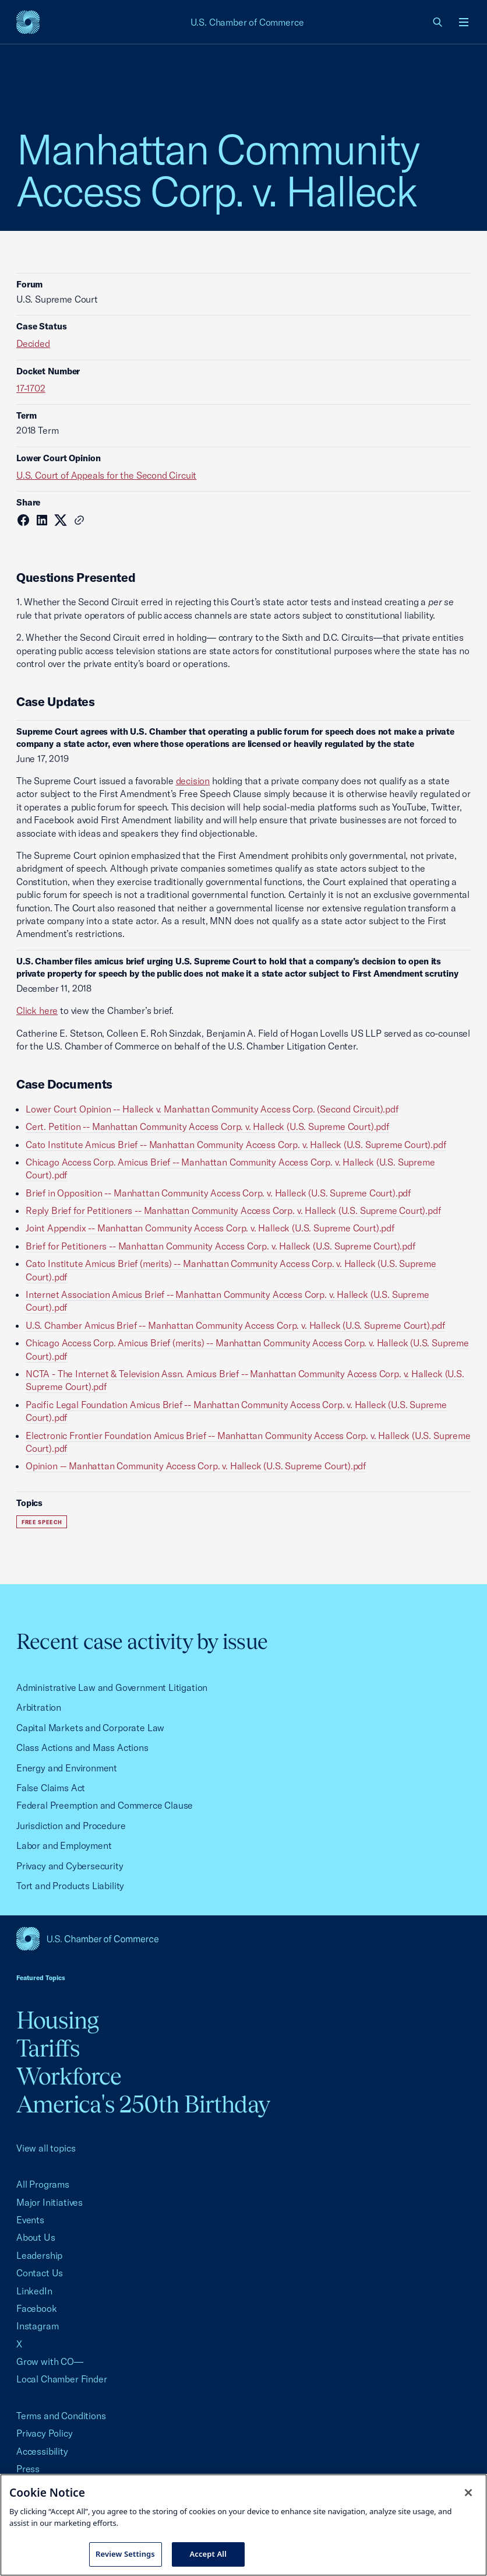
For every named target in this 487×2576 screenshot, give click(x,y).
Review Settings (125, 2554)
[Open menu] (464, 22)
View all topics (45, 2148)
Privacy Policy (44, 2433)
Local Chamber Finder (61, 2379)
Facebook (36, 2308)
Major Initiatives (49, 2202)
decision (193, 781)
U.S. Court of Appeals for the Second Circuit (106, 475)
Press (28, 2469)
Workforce (68, 2076)
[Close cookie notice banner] (468, 2492)
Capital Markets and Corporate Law (90, 1727)
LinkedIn (34, 2291)
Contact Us (39, 2273)
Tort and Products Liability (70, 1885)
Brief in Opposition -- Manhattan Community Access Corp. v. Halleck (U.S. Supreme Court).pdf (218, 1193)
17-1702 (30, 388)
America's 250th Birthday (143, 2104)
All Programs (42, 2184)
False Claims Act (50, 1788)
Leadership (39, 2255)
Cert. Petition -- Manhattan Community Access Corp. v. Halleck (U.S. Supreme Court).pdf (207, 1126)
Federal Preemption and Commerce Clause (104, 1805)
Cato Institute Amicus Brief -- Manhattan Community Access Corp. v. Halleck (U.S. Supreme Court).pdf (236, 1144)
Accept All (208, 2554)
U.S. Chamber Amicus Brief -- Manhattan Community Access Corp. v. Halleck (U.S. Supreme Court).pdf (235, 1325)
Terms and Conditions (60, 2415)
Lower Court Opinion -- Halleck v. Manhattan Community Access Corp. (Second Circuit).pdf (212, 1109)
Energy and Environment (66, 1768)
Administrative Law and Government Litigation (111, 1687)
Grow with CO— (49, 2361)
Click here (37, 1010)
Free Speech (42, 1522)
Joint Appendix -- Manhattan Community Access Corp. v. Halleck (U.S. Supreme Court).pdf (210, 1228)
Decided (33, 343)
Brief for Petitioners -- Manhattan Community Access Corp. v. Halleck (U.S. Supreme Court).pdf (220, 1246)
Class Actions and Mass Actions (82, 1747)
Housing (57, 2020)
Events (30, 2220)
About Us (35, 2237)
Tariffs (47, 2048)
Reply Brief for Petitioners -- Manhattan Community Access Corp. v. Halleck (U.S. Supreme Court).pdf (233, 1210)
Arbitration (38, 1707)
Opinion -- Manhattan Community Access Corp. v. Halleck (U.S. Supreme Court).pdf (196, 1466)
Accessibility (42, 2451)
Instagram (37, 2326)
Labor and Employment (63, 1845)
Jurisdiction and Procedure (70, 1825)
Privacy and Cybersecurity (69, 1866)
